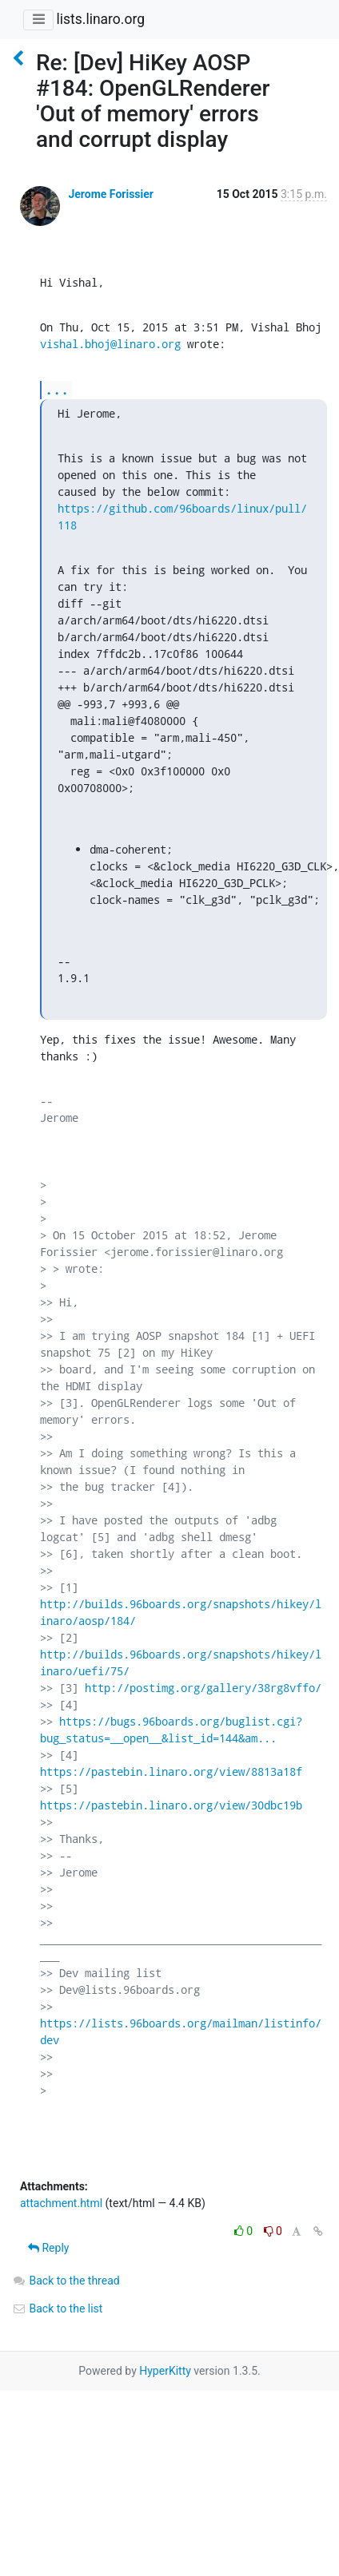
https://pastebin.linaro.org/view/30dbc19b (171, 1805)
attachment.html (61, 2203)
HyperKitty (165, 2370)
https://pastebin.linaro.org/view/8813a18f (171, 1771)
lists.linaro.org (100, 19)
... (57, 389)
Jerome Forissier (110, 194)
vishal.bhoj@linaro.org (110, 343)
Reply (48, 2247)
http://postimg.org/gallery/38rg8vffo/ (203, 1687)
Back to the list (57, 2308)
